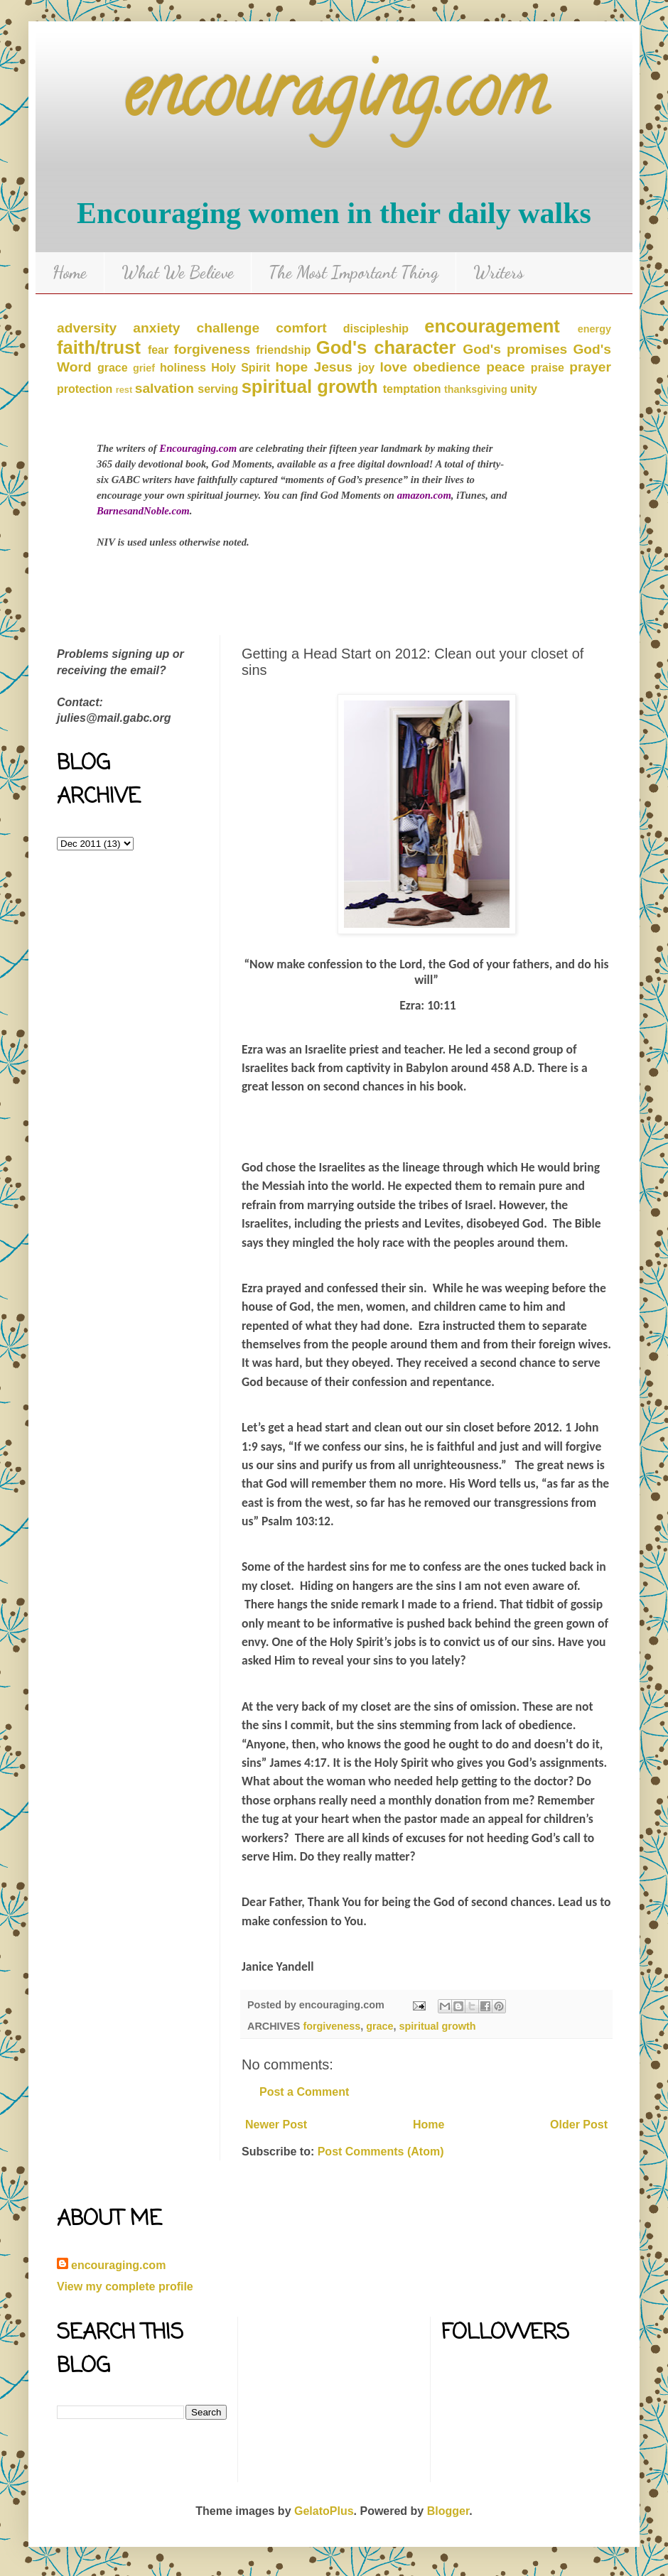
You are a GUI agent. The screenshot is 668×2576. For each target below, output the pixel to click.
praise (547, 368)
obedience (446, 366)
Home (70, 272)
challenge (228, 327)
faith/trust (99, 347)
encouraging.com (334, 99)
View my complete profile (125, 2286)
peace (505, 366)
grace (112, 368)
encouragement (492, 326)
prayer (590, 366)
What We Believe (178, 272)
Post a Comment (304, 2092)
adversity (87, 327)
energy (594, 329)
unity (523, 389)
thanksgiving (475, 389)
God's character (386, 347)
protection (84, 389)
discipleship (376, 329)
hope (291, 366)
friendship (283, 350)
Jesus (332, 366)
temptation (412, 389)
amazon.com (424, 495)
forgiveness (211, 349)
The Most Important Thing (353, 272)
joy (366, 368)
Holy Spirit (240, 368)
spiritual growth (310, 386)
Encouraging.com (198, 448)
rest (124, 389)
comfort (301, 327)
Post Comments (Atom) (381, 2151)
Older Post (579, 2124)
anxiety (156, 327)
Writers (498, 272)
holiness (183, 368)
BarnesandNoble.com (143, 510)
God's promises (515, 349)
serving (218, 389)
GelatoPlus (324, 2511)
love (393, 366)
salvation (164, 388)
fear (158, 350)
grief (144, 368)
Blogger (448, 2511)
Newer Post (276, 2124)
